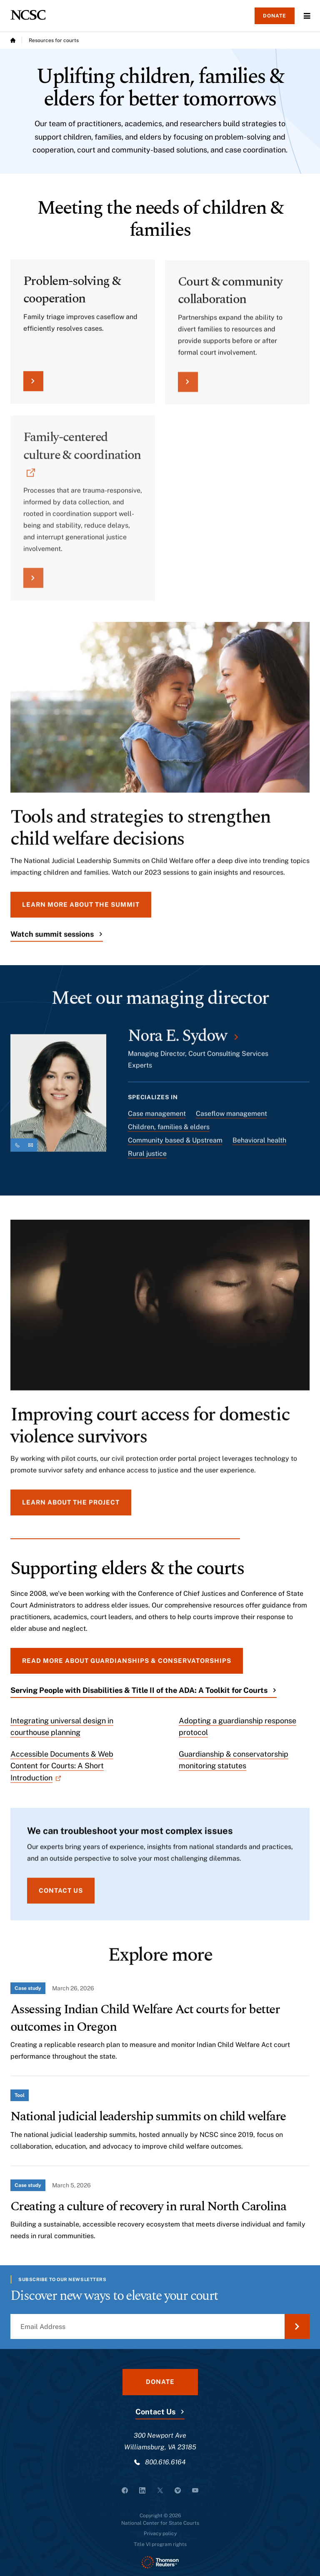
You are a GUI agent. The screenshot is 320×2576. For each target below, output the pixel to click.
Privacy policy (160, 2533)
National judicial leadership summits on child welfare (148, 2116)
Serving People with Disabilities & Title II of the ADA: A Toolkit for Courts (139, 1690)
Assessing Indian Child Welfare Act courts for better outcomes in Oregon (145, 2018)
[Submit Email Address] (297, 2326)
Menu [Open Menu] (307, 16)
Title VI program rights (160, 2544)
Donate (274, 16)
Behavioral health (259, 1146)
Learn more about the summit (81, 910)
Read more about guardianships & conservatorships (126, 1660)
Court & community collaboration (230, 299)
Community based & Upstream (175, 1146)
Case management (157, 1119)
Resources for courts (54, 40)
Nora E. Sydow (177, 1042)
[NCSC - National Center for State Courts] (27, 15)
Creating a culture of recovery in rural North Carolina (148, 2206)
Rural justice (147, 1159)
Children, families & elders (169, 1132)
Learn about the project (71, 1507)
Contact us (61, 1896)
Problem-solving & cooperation (72, 297)
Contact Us (155, 2411)
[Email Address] (160, 2326)
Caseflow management (231, 1119)
